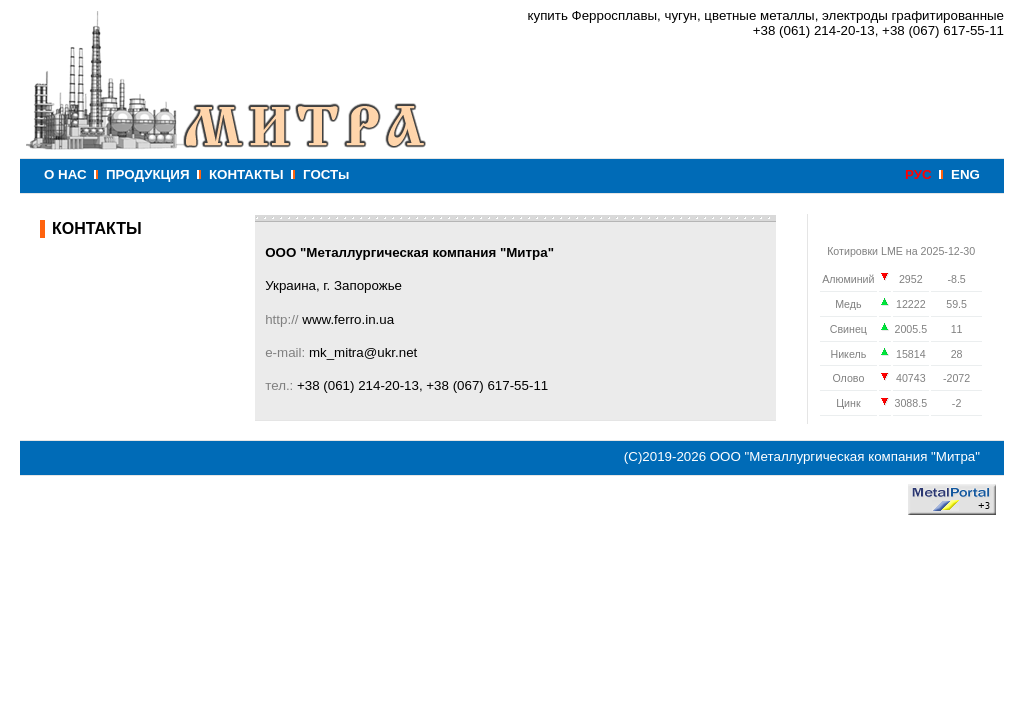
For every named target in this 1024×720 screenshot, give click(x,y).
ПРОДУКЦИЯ (147, 174)
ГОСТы (326, 174)
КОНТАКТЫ (246, 174)
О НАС (65, 174)
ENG (965, 174)
